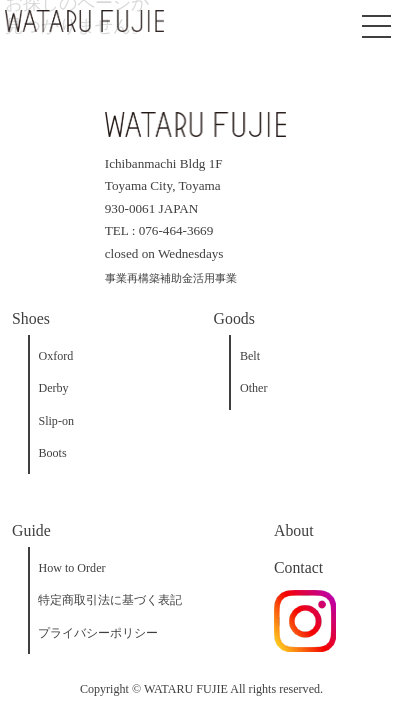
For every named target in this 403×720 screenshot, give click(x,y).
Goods (234, 318)
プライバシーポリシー (98, 633)
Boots (52, 453)
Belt (250, 356)
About (294, 530)
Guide (31, 530)
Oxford (55, 356)
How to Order (71, 568)
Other (254, 388)
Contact (298, 567)
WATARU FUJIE (186, 689)
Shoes (31, 318)
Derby (53, 388)
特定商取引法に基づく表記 (110, 600)
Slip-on (56, 421)
